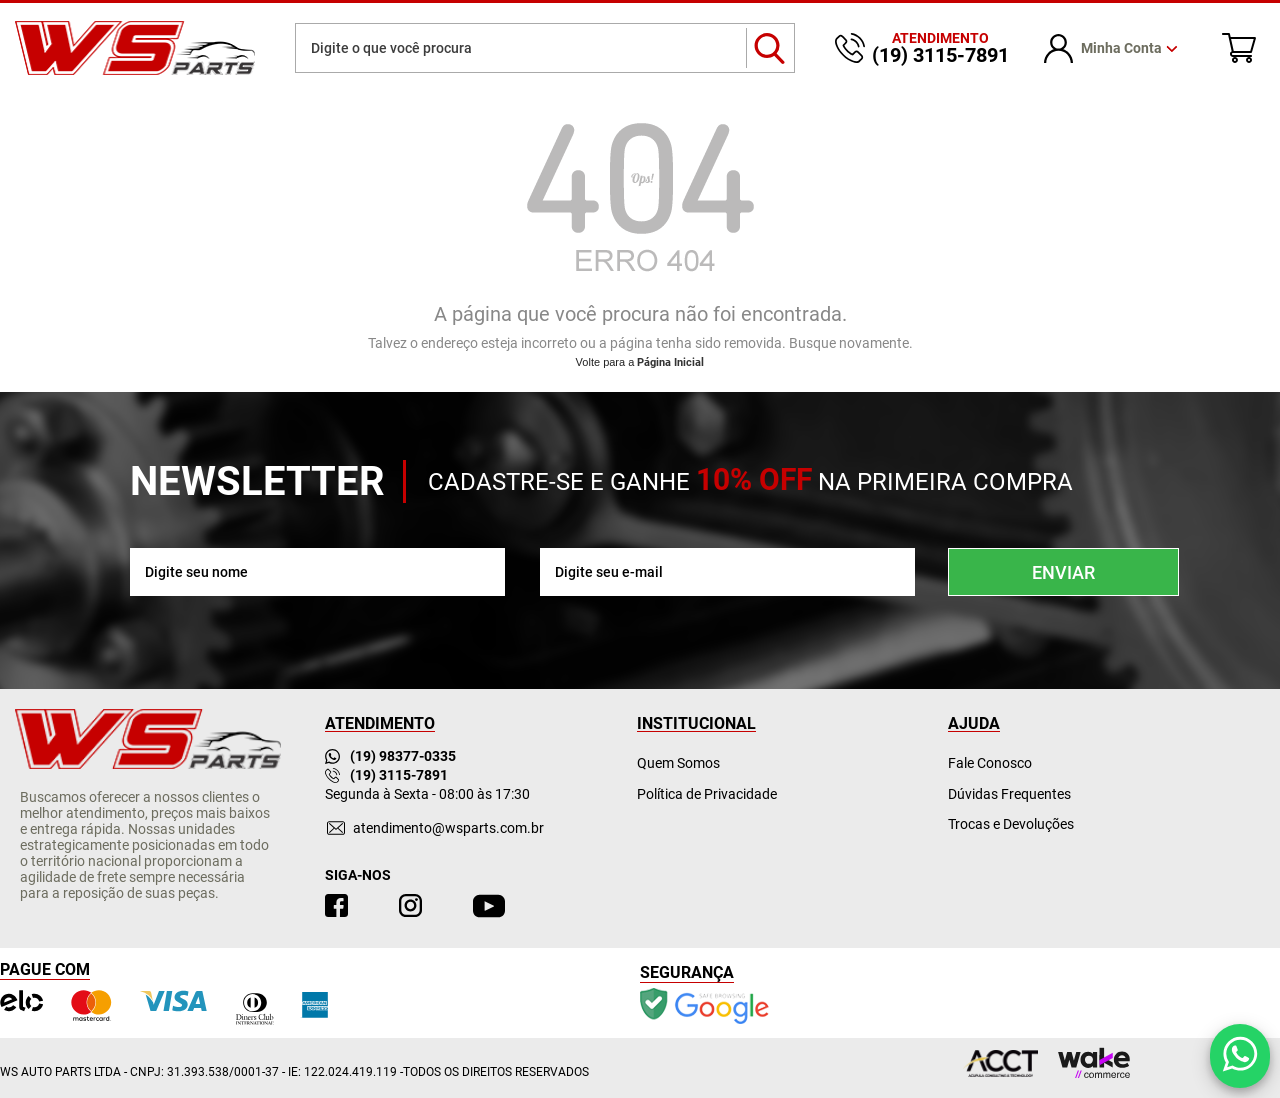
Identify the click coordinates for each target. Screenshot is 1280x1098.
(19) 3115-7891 (386, 775)
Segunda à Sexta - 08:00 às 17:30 (427, 794)
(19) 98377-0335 (390, 756)
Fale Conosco (990, 763)
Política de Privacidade (707, 794)
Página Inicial (670, 362)
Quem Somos (678, 763)
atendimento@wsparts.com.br (448, 828)
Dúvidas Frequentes (1009, 794)
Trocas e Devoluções (1011, 824)
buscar (770, 48)
